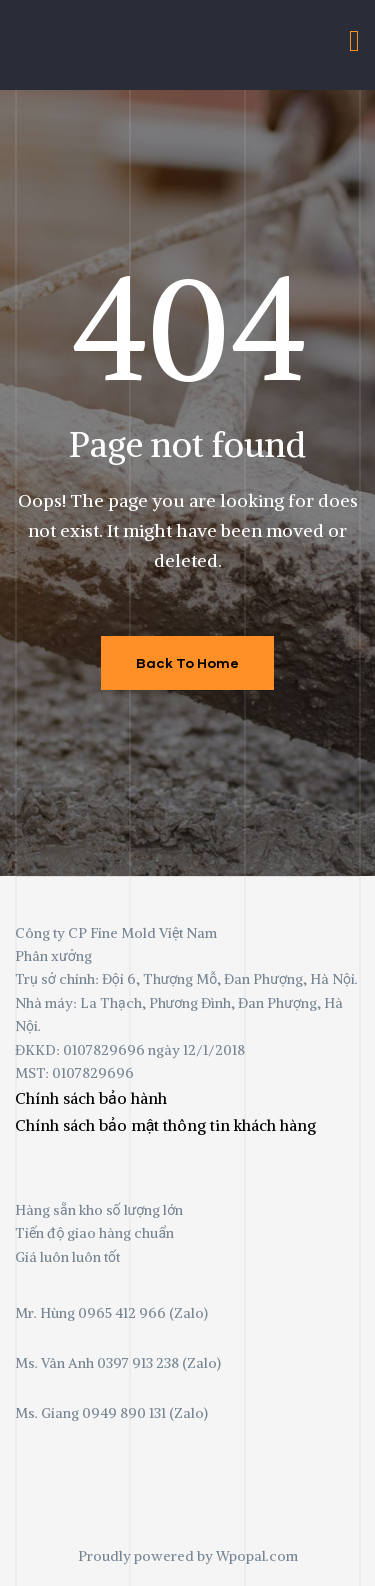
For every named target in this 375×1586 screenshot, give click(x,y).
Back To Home (187, 662)
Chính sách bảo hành (91, 1098)
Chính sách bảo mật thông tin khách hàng (165, 1125)
